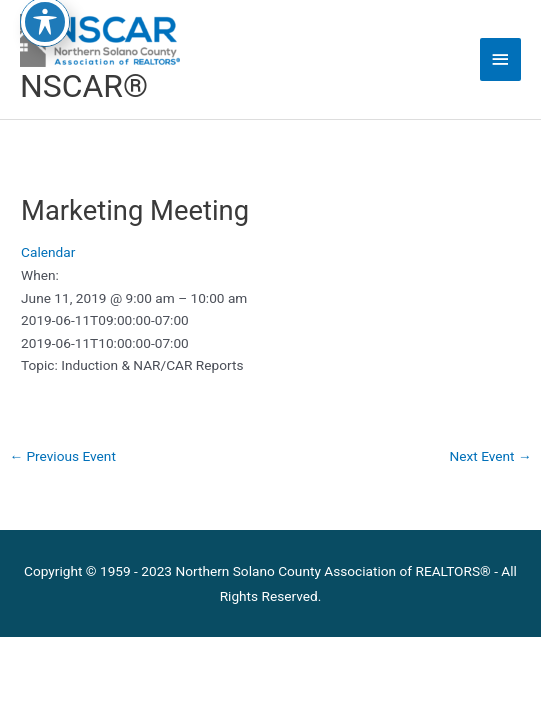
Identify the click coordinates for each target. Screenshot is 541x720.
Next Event (491, 456)
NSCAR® (84, 86)
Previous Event (62, 456)
